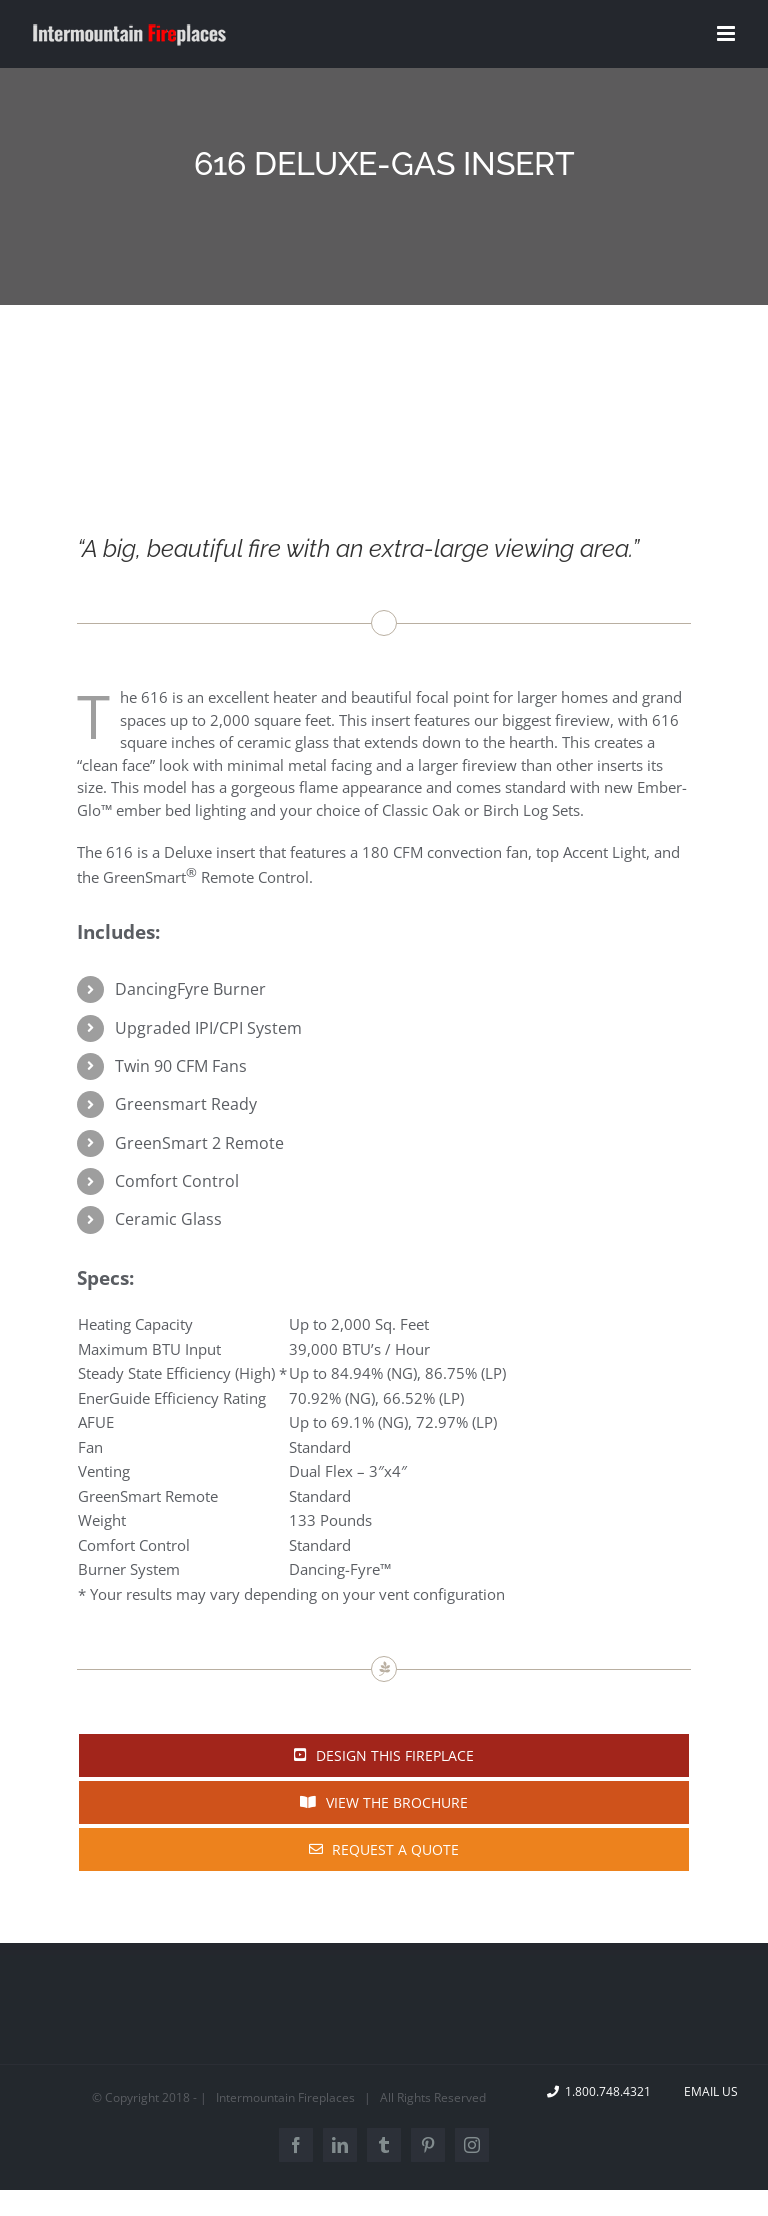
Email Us (708, 2091)
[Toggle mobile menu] (727, 33)
